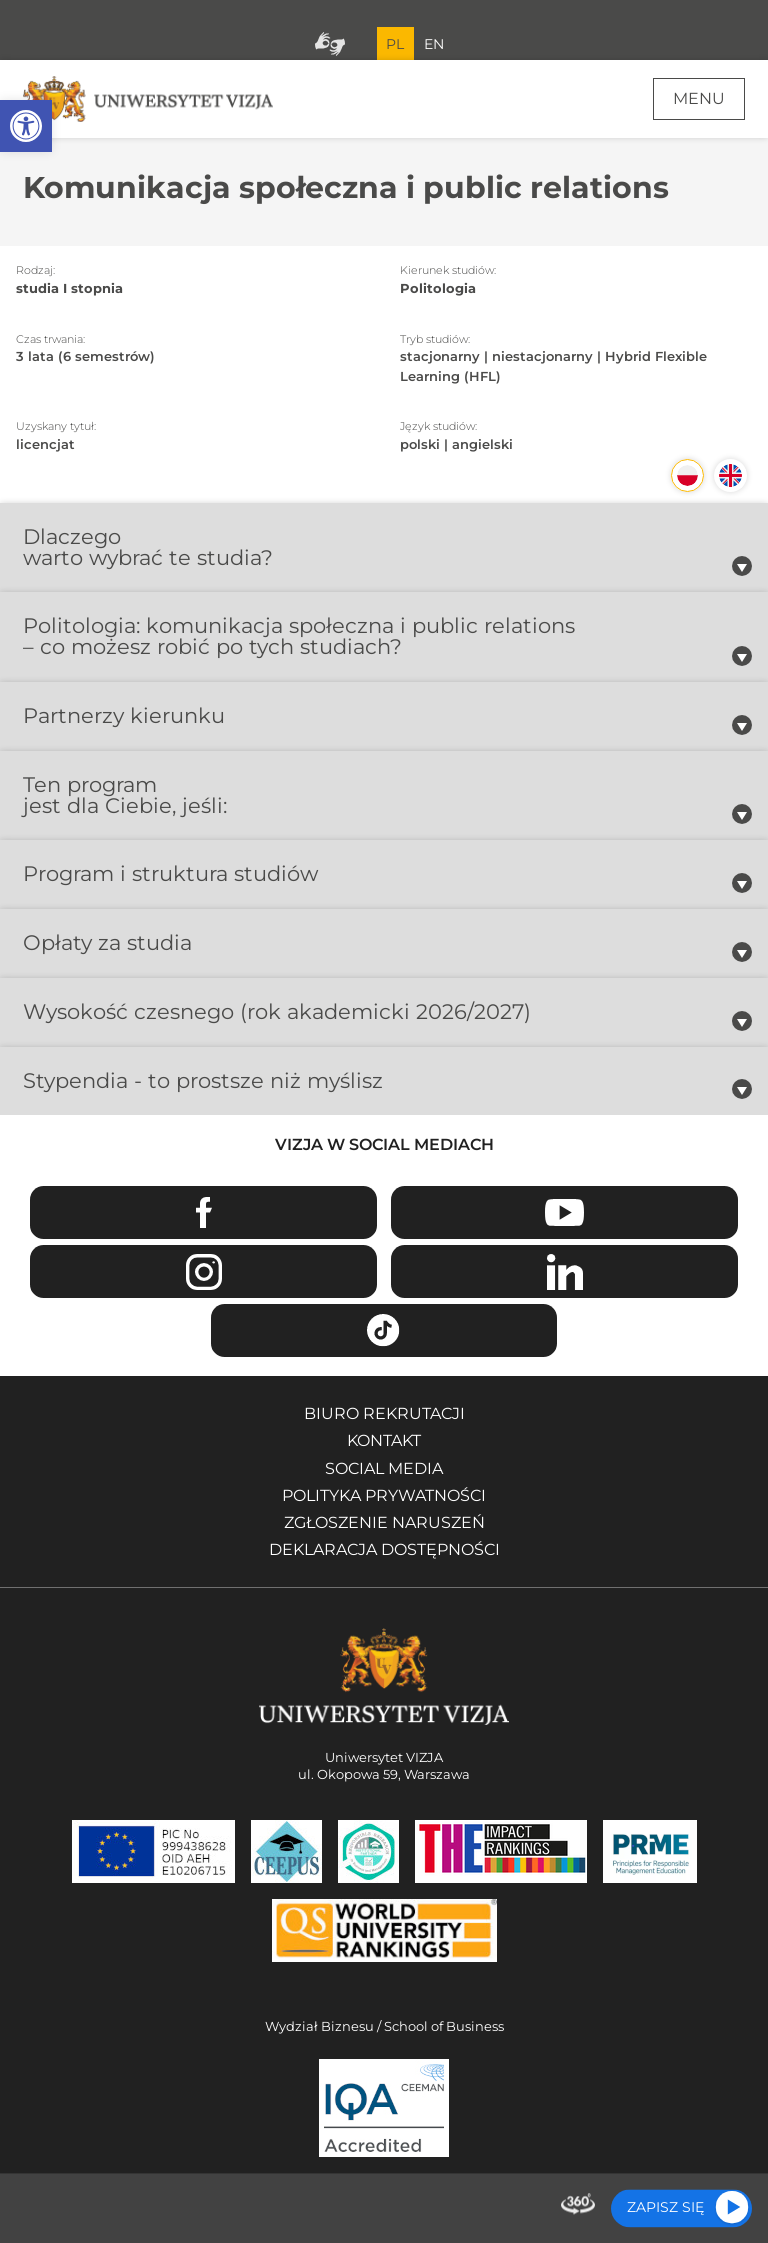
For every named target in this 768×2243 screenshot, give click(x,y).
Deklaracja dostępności (384, 1549)
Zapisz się (665, 2207)
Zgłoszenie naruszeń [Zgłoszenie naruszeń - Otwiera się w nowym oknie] (384, 1522)
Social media (384, 1468)
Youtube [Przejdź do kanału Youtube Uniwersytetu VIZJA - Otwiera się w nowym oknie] (564, 1212)
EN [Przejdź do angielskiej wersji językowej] (434, 44)
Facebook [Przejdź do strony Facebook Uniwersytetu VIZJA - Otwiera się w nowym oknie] (203, 1212)
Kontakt (384, 1440)
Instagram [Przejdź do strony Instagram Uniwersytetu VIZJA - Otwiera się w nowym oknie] (203, 1271)
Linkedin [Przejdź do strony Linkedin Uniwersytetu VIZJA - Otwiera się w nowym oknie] (564, 1271)
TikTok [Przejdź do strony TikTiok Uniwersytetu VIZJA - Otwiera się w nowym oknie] (384, 1330)
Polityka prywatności (384, 1495)
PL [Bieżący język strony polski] (395, 44)
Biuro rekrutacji (384, 1413)
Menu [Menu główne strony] (699, 98)
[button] (26, 126)
